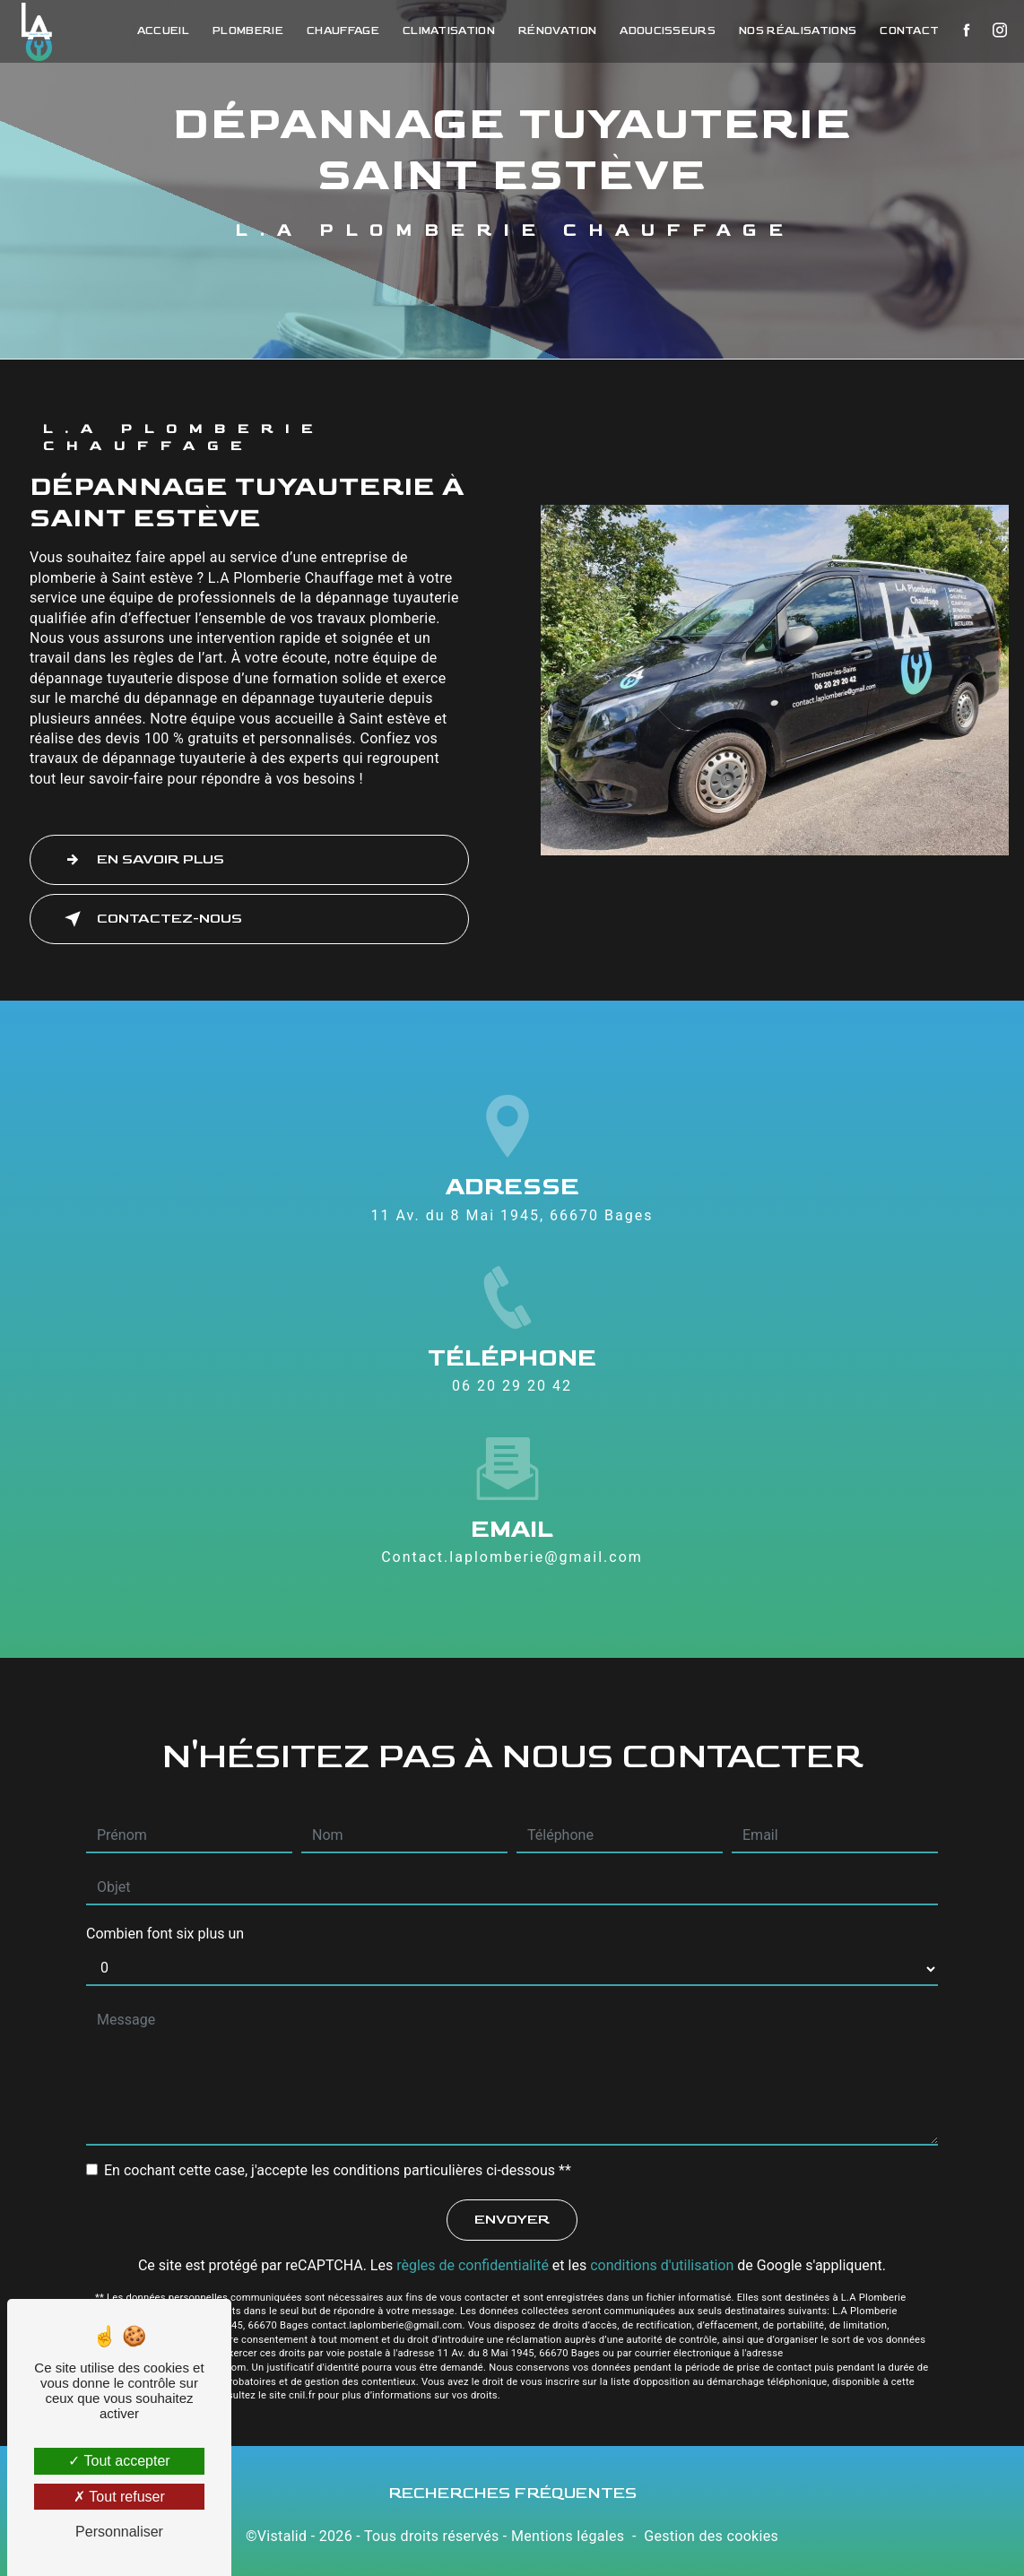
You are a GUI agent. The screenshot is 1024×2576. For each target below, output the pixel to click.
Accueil (157, 31)
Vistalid (282, 2536)
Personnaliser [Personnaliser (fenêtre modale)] (119, 2531)
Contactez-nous (149, 919)
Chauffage (336, 31)
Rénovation (551, 31)
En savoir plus (140, 860)
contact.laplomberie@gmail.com (512, 1557)
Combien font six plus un (165, 1933)
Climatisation (442, 31)
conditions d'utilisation (661, 2265)
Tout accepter (118, 2460)
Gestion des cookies (711, 2536)
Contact (903, 31)
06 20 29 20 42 (512, 1385)
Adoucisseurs (661, 31)
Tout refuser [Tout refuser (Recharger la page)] (119, 2496)
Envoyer (512, 2219)
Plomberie (241, 31)
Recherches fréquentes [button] (512, 2493)
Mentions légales (567, 2536)
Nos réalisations (791, 31)
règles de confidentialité (472, 2265)
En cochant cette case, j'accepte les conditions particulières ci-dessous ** (337, 2170)
